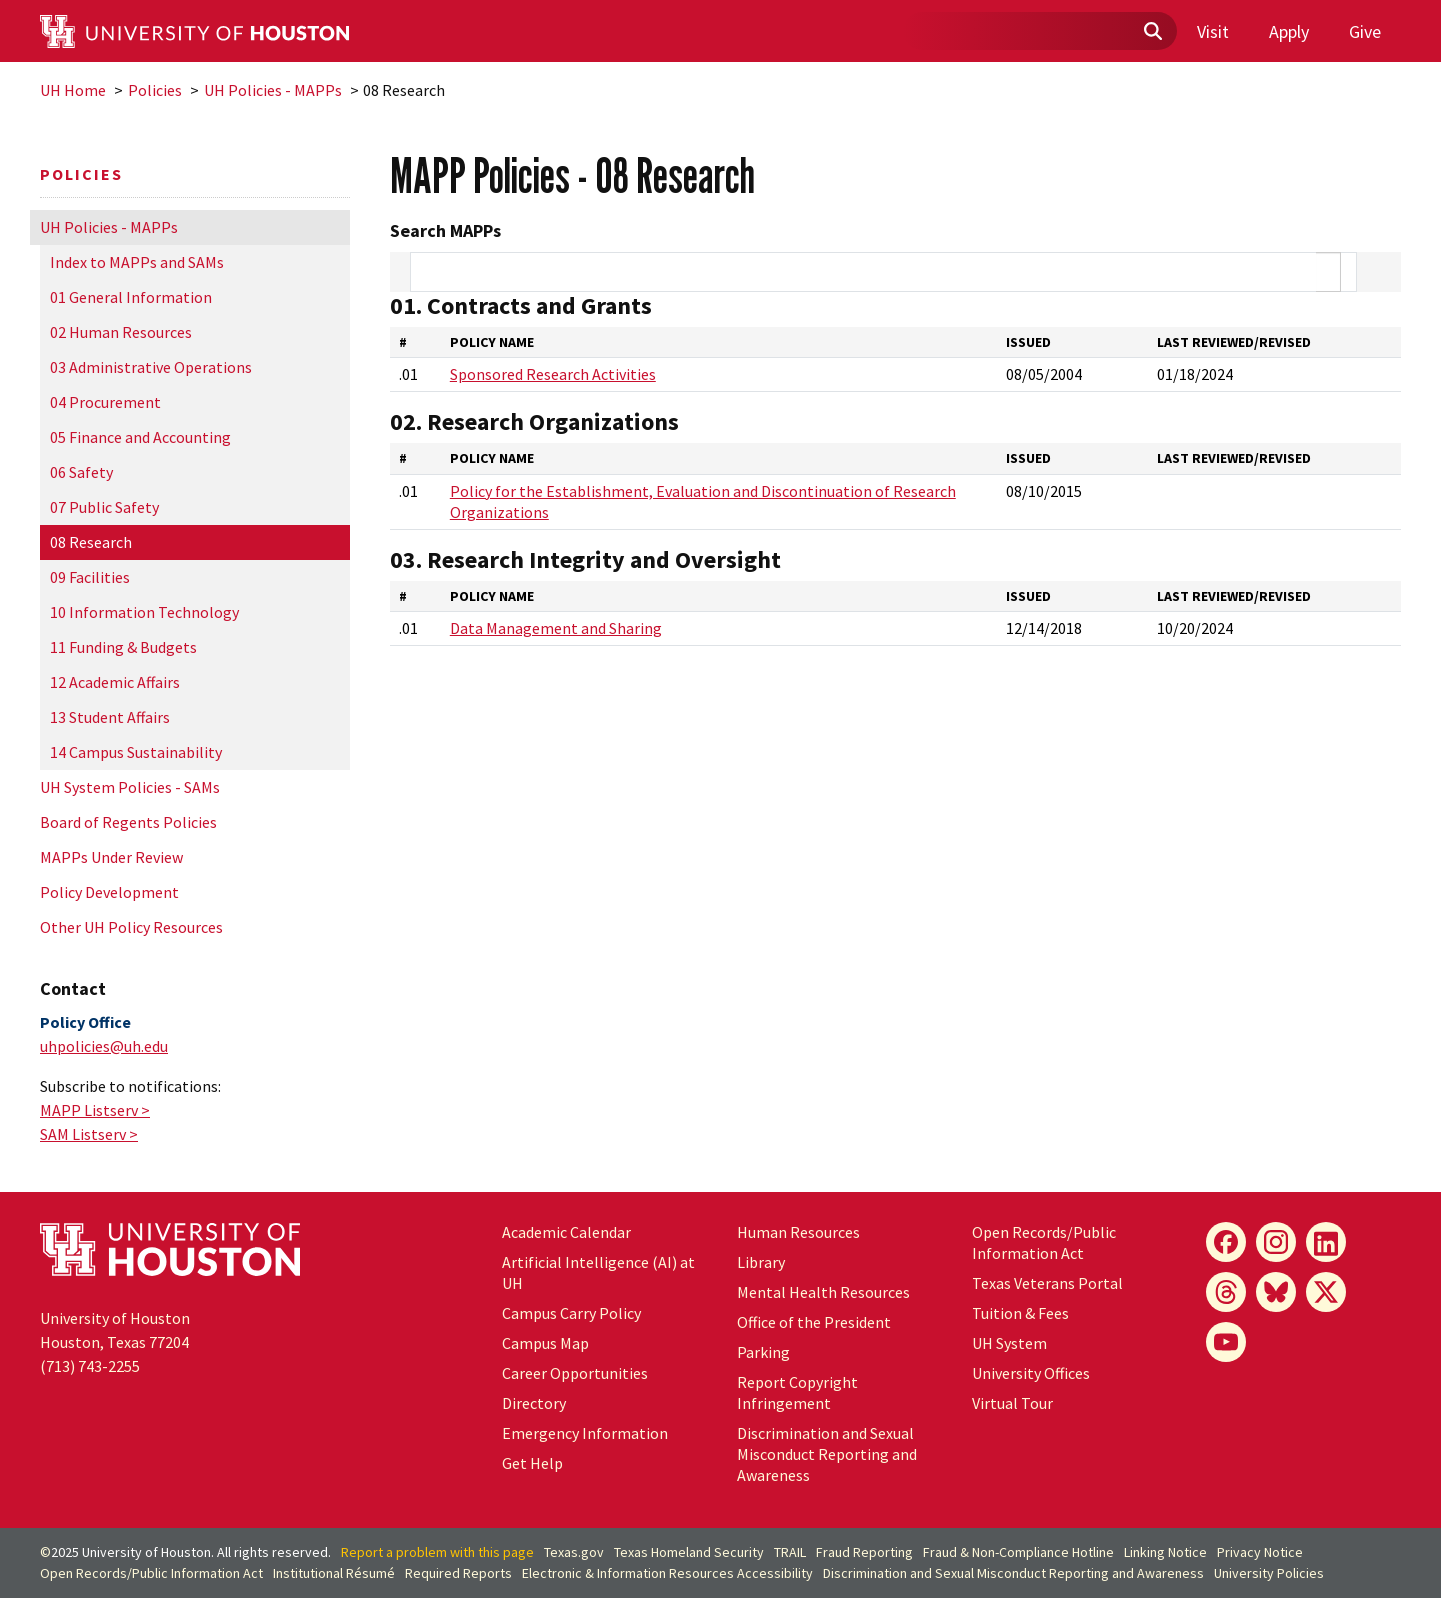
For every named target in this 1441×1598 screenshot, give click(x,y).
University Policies (1269, 1573)
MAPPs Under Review (111, 857)
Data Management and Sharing (556, 628)
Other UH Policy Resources (131, 927)
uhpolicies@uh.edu (104, 1046)
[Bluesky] (1276, 1292)
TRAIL (790, 1552)
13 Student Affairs (110, 717)
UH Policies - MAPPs (273, 90)
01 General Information (131, 297)
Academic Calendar (566, 1232)
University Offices (1031, 1373)
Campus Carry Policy (571, 1313)
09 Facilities (90, 577)
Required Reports (458, 1573)
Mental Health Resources (823, 1292)
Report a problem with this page (437, 1552)
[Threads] (1226, 1292)
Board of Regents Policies (128, 822)
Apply (1289, 31)
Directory (534, 1403)
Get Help (532, 1463)
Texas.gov (574, 1552)
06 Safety (81, 472)
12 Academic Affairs (115, 682)
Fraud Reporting (864, 1552)
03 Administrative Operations (151, 367)
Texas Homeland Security (689, 1552)
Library (761, 1262)
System (1009, 1343)
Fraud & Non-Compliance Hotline (1018, 1552)
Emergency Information (585, 1433)
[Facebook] (1226, 1242)
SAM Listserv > (89, 1134)
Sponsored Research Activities (553, 374)
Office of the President (814, 1322)
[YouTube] (1226, 1342)
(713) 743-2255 (90, 1366)
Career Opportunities (575, 1373)
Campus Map (545, 1343)
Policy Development (109, 892)
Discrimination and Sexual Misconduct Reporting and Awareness (827, 1454)
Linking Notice (1165, 1552)
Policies (155, 90)
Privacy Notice (1260, 1552)
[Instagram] (1276, 1242)
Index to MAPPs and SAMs (137, 262)
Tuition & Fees (1020, 1313)
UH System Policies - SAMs (130, 787)
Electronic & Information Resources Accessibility (667, 1573)
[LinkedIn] (1326, 1242)
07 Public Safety (104, 507)
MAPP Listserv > (95, 1110)
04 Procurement (105, 402)
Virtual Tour (1012, 1403)
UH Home (73, 90)
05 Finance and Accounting (140, 437)
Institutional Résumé (334, 1573)
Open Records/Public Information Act (1044, 1242)
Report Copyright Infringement (797, 1392)
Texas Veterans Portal (1047, 1283)
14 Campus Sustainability (136, 752)
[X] (1326, 1292)
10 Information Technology (144, 612)
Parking (763, 1352)
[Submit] (1152, 32)
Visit (1213, 31)
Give (1365, 31)
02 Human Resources (121, 332)
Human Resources (798, 1232)
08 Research (91, 542)
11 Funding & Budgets (123, 647)
